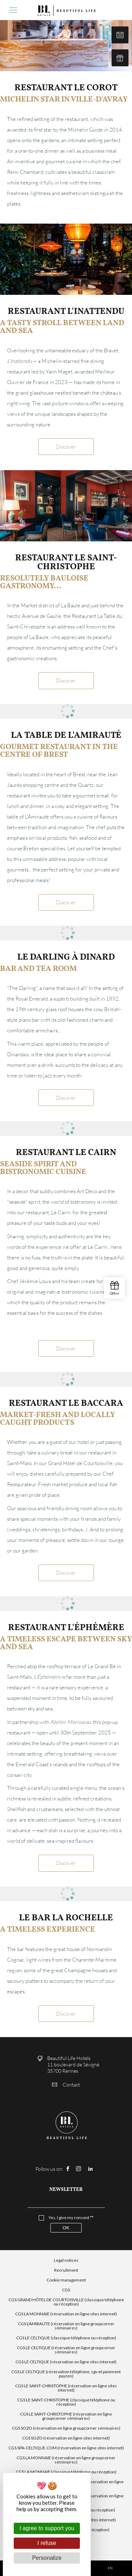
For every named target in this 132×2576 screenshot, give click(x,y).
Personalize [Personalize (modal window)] (47, 2558)
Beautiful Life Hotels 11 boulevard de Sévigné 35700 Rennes (73, 2064)
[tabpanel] (66, 259)
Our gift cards (120, 57)
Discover (66, 446)
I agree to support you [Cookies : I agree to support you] (46, 2528)
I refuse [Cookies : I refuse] (46, 2543)
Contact (66, 2085)
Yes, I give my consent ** (71, 2217)
